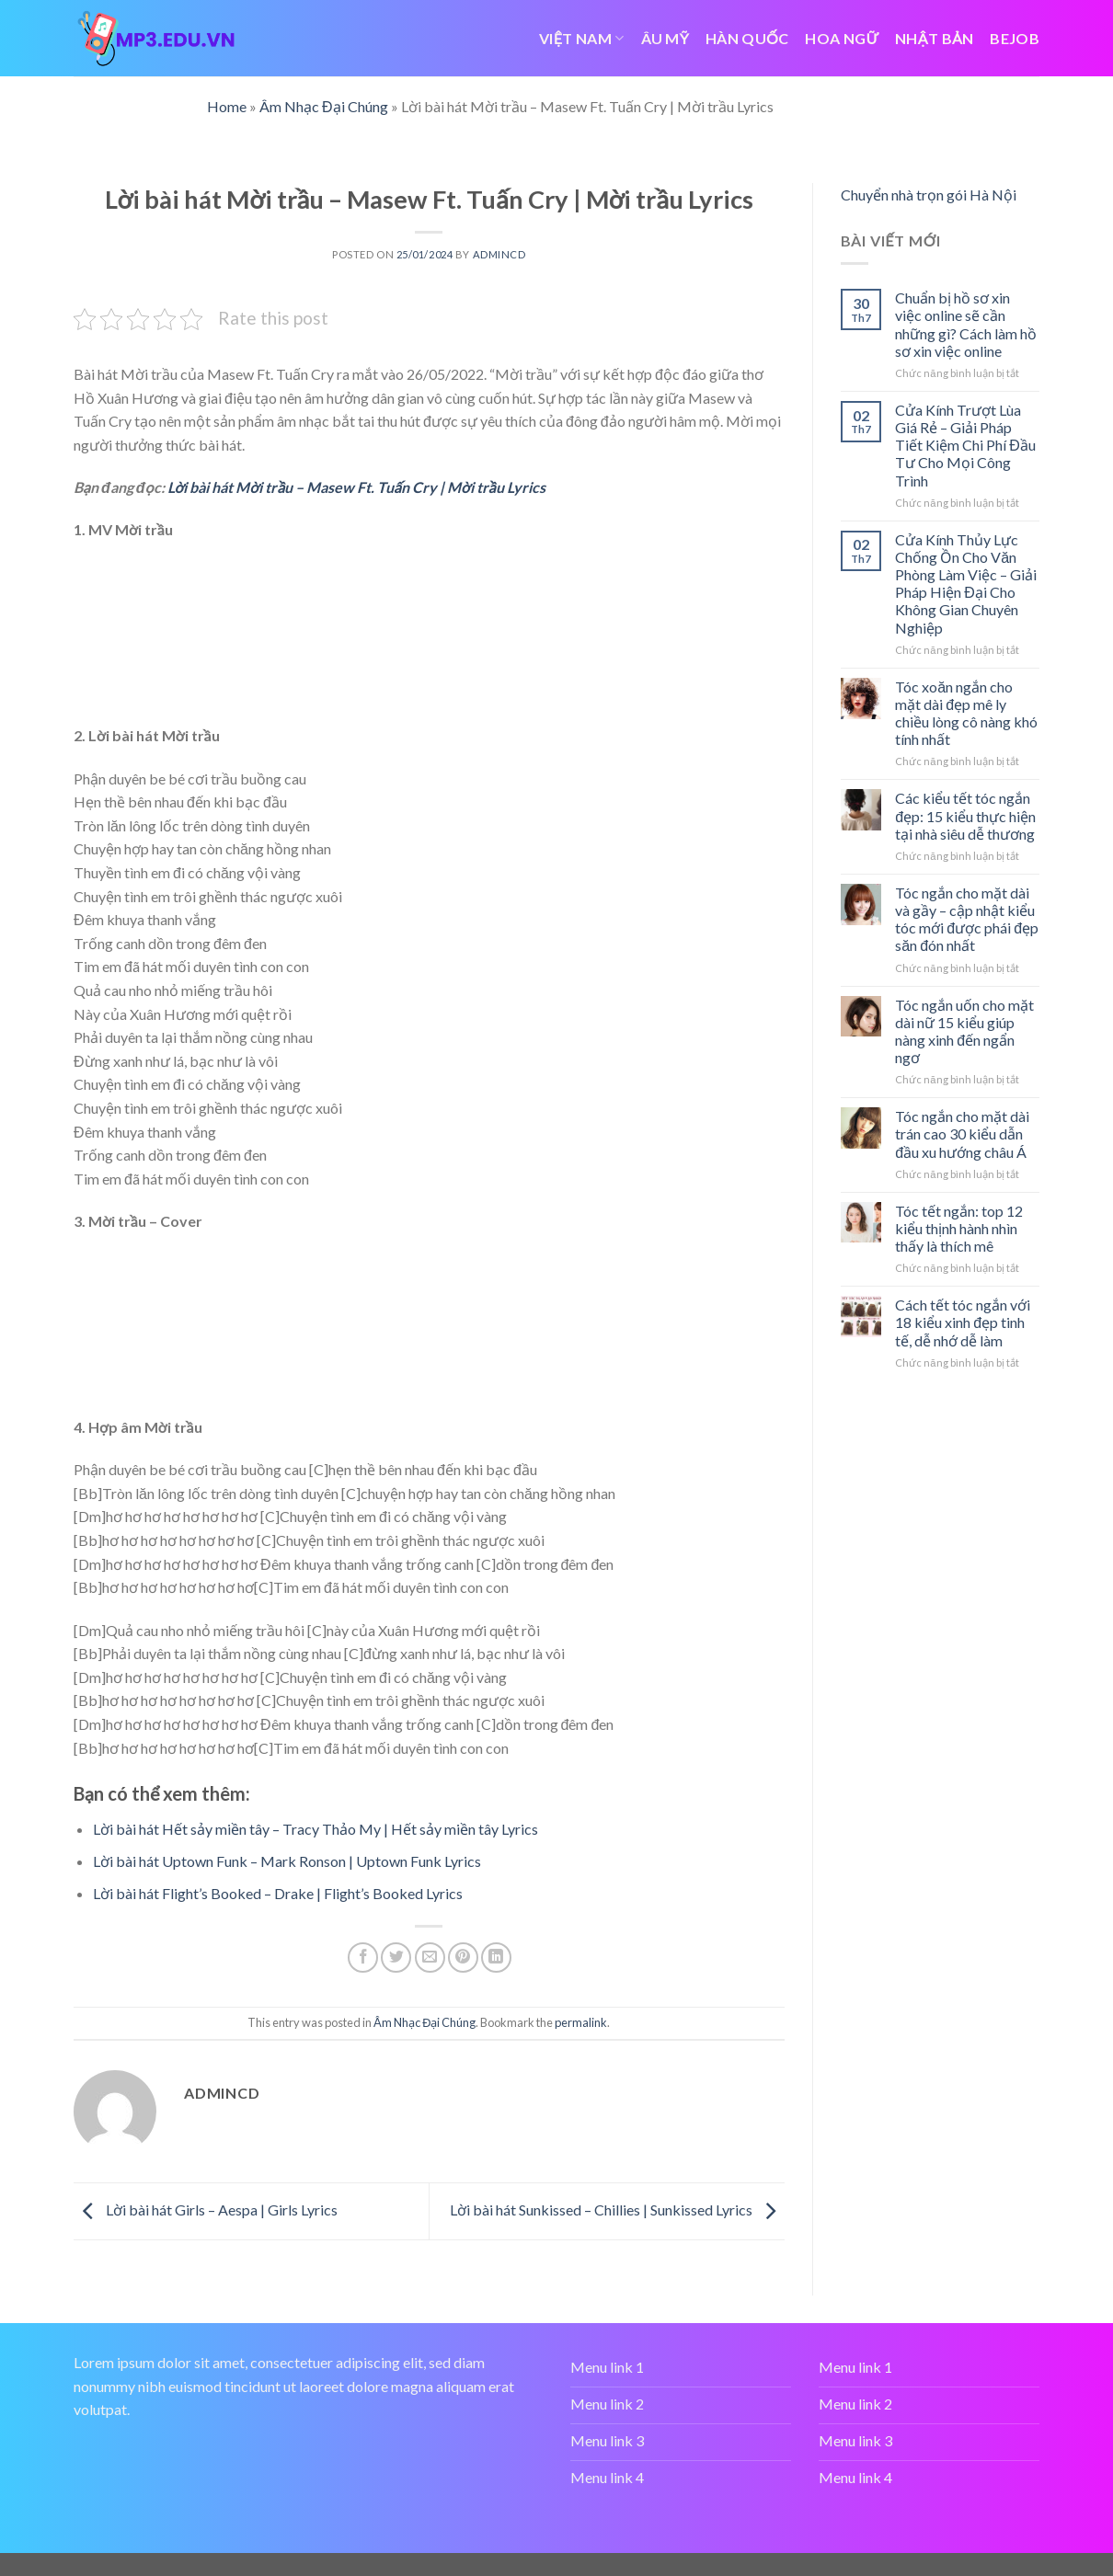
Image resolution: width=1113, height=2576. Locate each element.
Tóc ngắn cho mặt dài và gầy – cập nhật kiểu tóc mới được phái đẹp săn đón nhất (966, 919)
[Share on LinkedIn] (496, 1957)
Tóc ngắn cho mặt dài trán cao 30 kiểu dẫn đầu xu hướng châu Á (962, 1133)
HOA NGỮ (841, 38)
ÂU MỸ (665, 38)
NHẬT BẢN (934, 38)
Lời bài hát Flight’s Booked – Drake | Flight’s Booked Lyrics (278, 1893)
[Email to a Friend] (430, 1957)
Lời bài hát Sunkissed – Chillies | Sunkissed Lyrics (617, 2209)
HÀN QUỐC (747, 38)
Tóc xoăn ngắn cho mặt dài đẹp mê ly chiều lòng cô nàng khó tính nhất (966, 713)
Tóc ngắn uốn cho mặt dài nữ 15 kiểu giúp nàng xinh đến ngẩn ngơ (964, 1031)
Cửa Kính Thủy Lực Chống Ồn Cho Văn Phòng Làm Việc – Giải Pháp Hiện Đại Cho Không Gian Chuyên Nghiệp (966, 583)
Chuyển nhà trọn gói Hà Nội (928, 194)
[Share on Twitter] (396, 1957)
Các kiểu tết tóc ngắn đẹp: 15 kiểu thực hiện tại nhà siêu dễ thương (965, 815)
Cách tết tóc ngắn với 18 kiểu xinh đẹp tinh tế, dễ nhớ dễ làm (962, 1322)
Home (227, 106)
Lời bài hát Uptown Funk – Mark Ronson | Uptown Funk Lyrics (287, 1861)
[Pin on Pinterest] (463, 1957)
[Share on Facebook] (363, 1957)
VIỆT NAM (581, 38)
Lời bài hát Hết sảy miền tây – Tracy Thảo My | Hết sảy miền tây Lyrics (315, 1829)
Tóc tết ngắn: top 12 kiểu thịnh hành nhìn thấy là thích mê (959, 1228)
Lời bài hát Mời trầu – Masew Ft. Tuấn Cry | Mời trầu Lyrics (356, 487)
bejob (1014, 38)
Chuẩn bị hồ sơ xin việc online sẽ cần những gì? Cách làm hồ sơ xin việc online (966, 324)
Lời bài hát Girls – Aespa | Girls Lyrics (206, 2209)
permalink (581, 2022)
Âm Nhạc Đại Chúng (323, 106)
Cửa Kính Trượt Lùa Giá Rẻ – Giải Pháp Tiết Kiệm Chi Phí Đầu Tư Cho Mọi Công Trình (965, 445)
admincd (499, 254)
